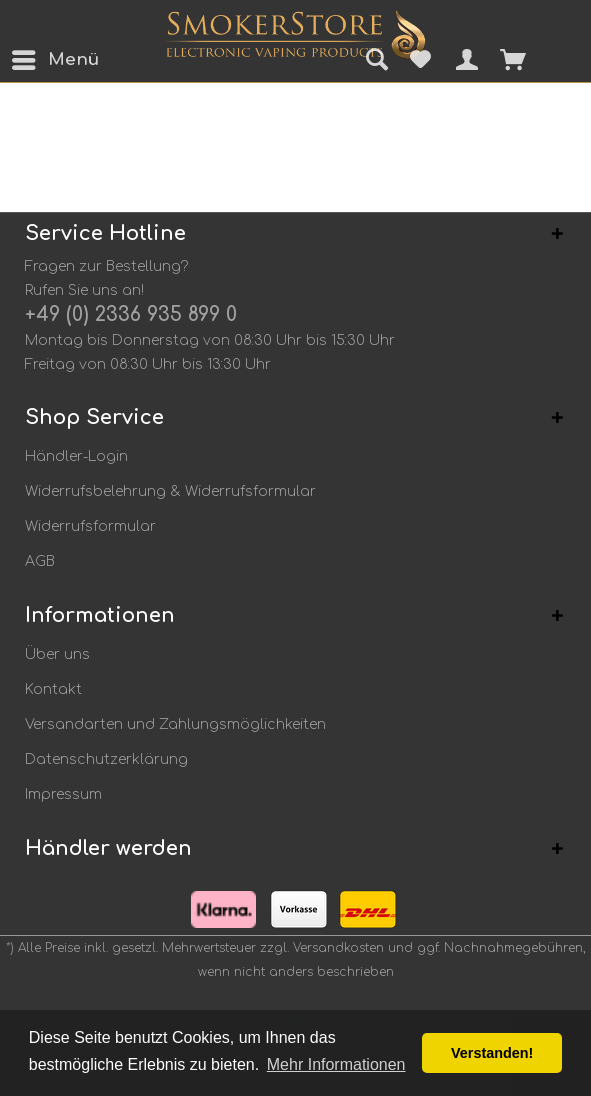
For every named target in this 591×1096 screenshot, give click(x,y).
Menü (35, 56)
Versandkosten (338, 948)
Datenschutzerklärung (106, 759)
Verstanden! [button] (492, 1053)
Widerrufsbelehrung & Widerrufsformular (170, 491)
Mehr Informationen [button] (336, 1064)
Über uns (57, 654)
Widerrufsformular (90, 526)
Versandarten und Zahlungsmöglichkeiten (175, 724)
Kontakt (53, 689)
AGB (40, 561)
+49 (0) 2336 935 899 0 (131, 314)
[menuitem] (29, 60)
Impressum (63, 794)
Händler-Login (76, 456)
